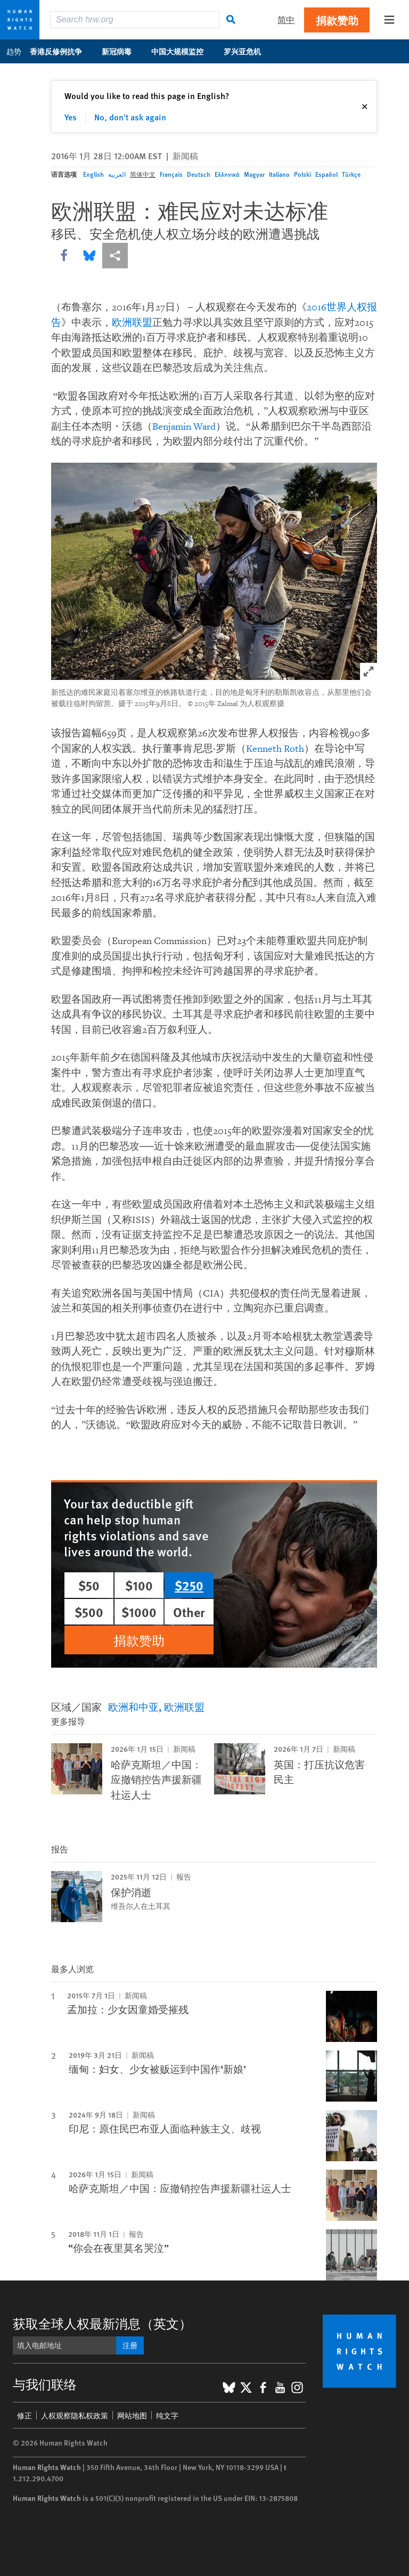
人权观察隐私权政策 (74, 2415)
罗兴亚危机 (248, 51)
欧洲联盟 (132, 323)
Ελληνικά (227, 174)
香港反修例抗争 (61, 51)
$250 (189, 1585)
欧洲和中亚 (133, 1707)
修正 (24, 2415)
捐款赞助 (337, 20)
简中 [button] (286, 19)
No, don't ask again (130, 117)
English (93, 174)
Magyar (254, 174)
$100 (139, 1585)
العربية (117, 174)
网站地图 (132, 2415)
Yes (70, 117)
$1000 (139, 1612)
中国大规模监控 (183, 51)
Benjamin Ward (184, 427)
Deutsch (198, 174)
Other (189, 1612)
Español (326, 174)
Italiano (279, 174)
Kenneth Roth (275, 749)
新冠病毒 (122, 51)
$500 (89, 1612)
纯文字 (167, 2415)
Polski (302, 174)
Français (171, 174)
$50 (89, 1585)
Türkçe (351, 174)
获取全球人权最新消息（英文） (102, 2323)
